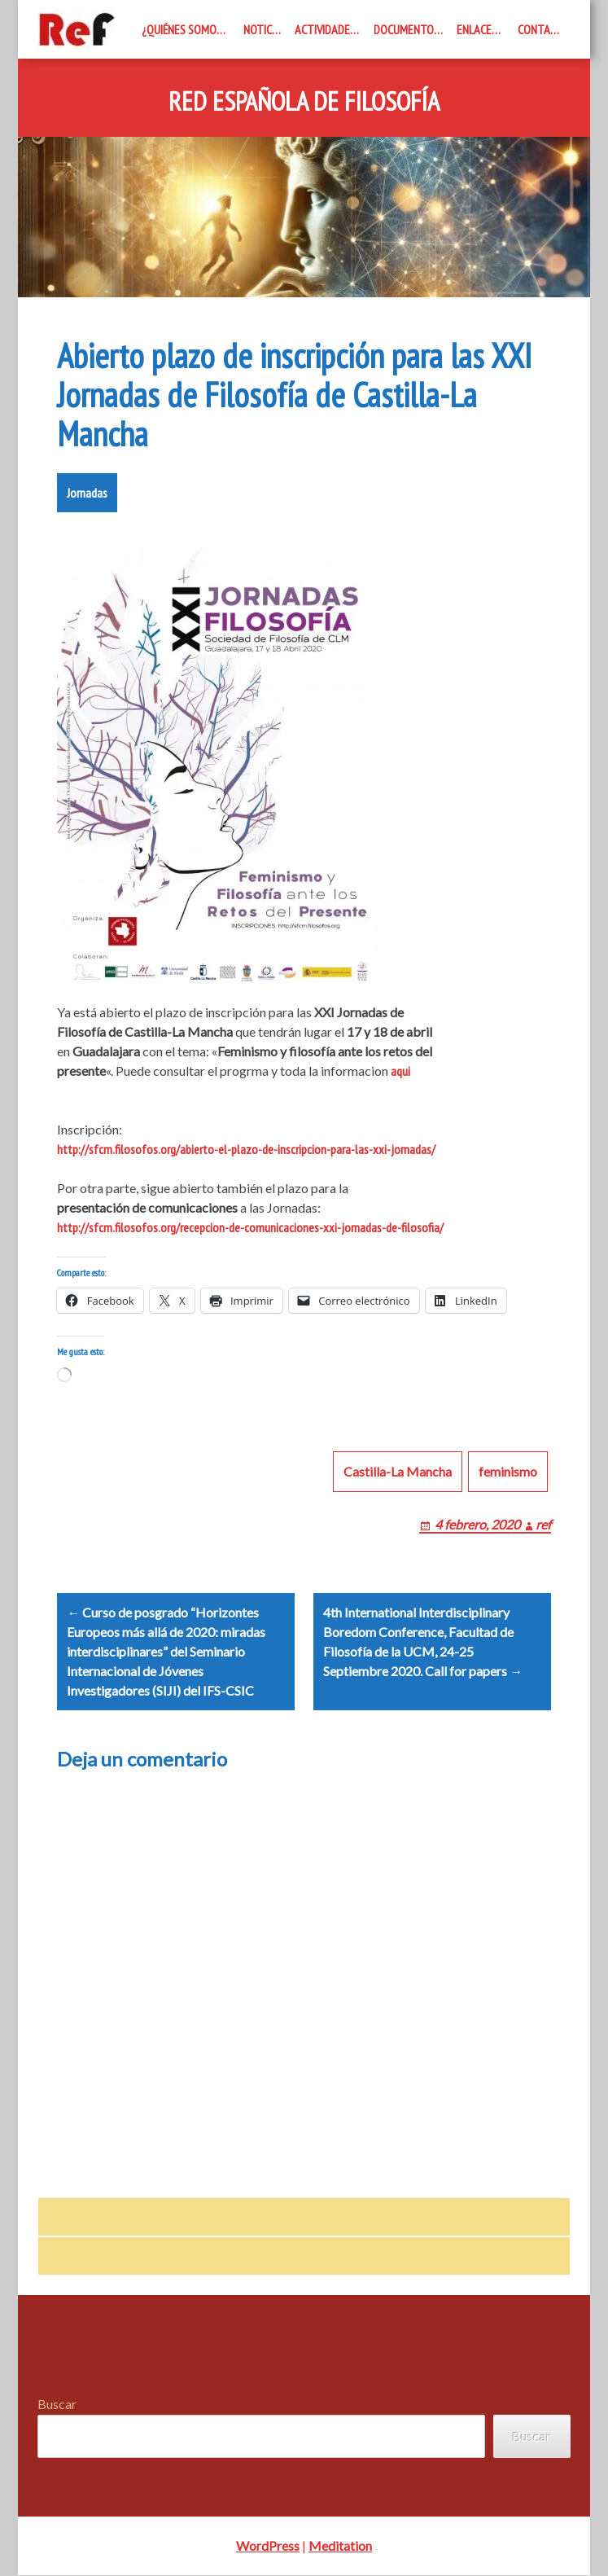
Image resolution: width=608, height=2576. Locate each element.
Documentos (407, 29)
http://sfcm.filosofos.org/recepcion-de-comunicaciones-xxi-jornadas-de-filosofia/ (250, 1227)
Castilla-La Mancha (397, 1471)
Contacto (544, 29)
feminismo (508, 1471)
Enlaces (477, 29)
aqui (400, 1071)
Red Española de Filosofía (304, 101)
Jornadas (87, 493)
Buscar (57, 2403)
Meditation (340, 2546)
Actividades (325, 29)
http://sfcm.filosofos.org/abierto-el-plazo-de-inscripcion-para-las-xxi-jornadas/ (246, 1149)
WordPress (268, 2546)
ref (543, 1524)
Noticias (265, 29)
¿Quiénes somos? (184, 29)
